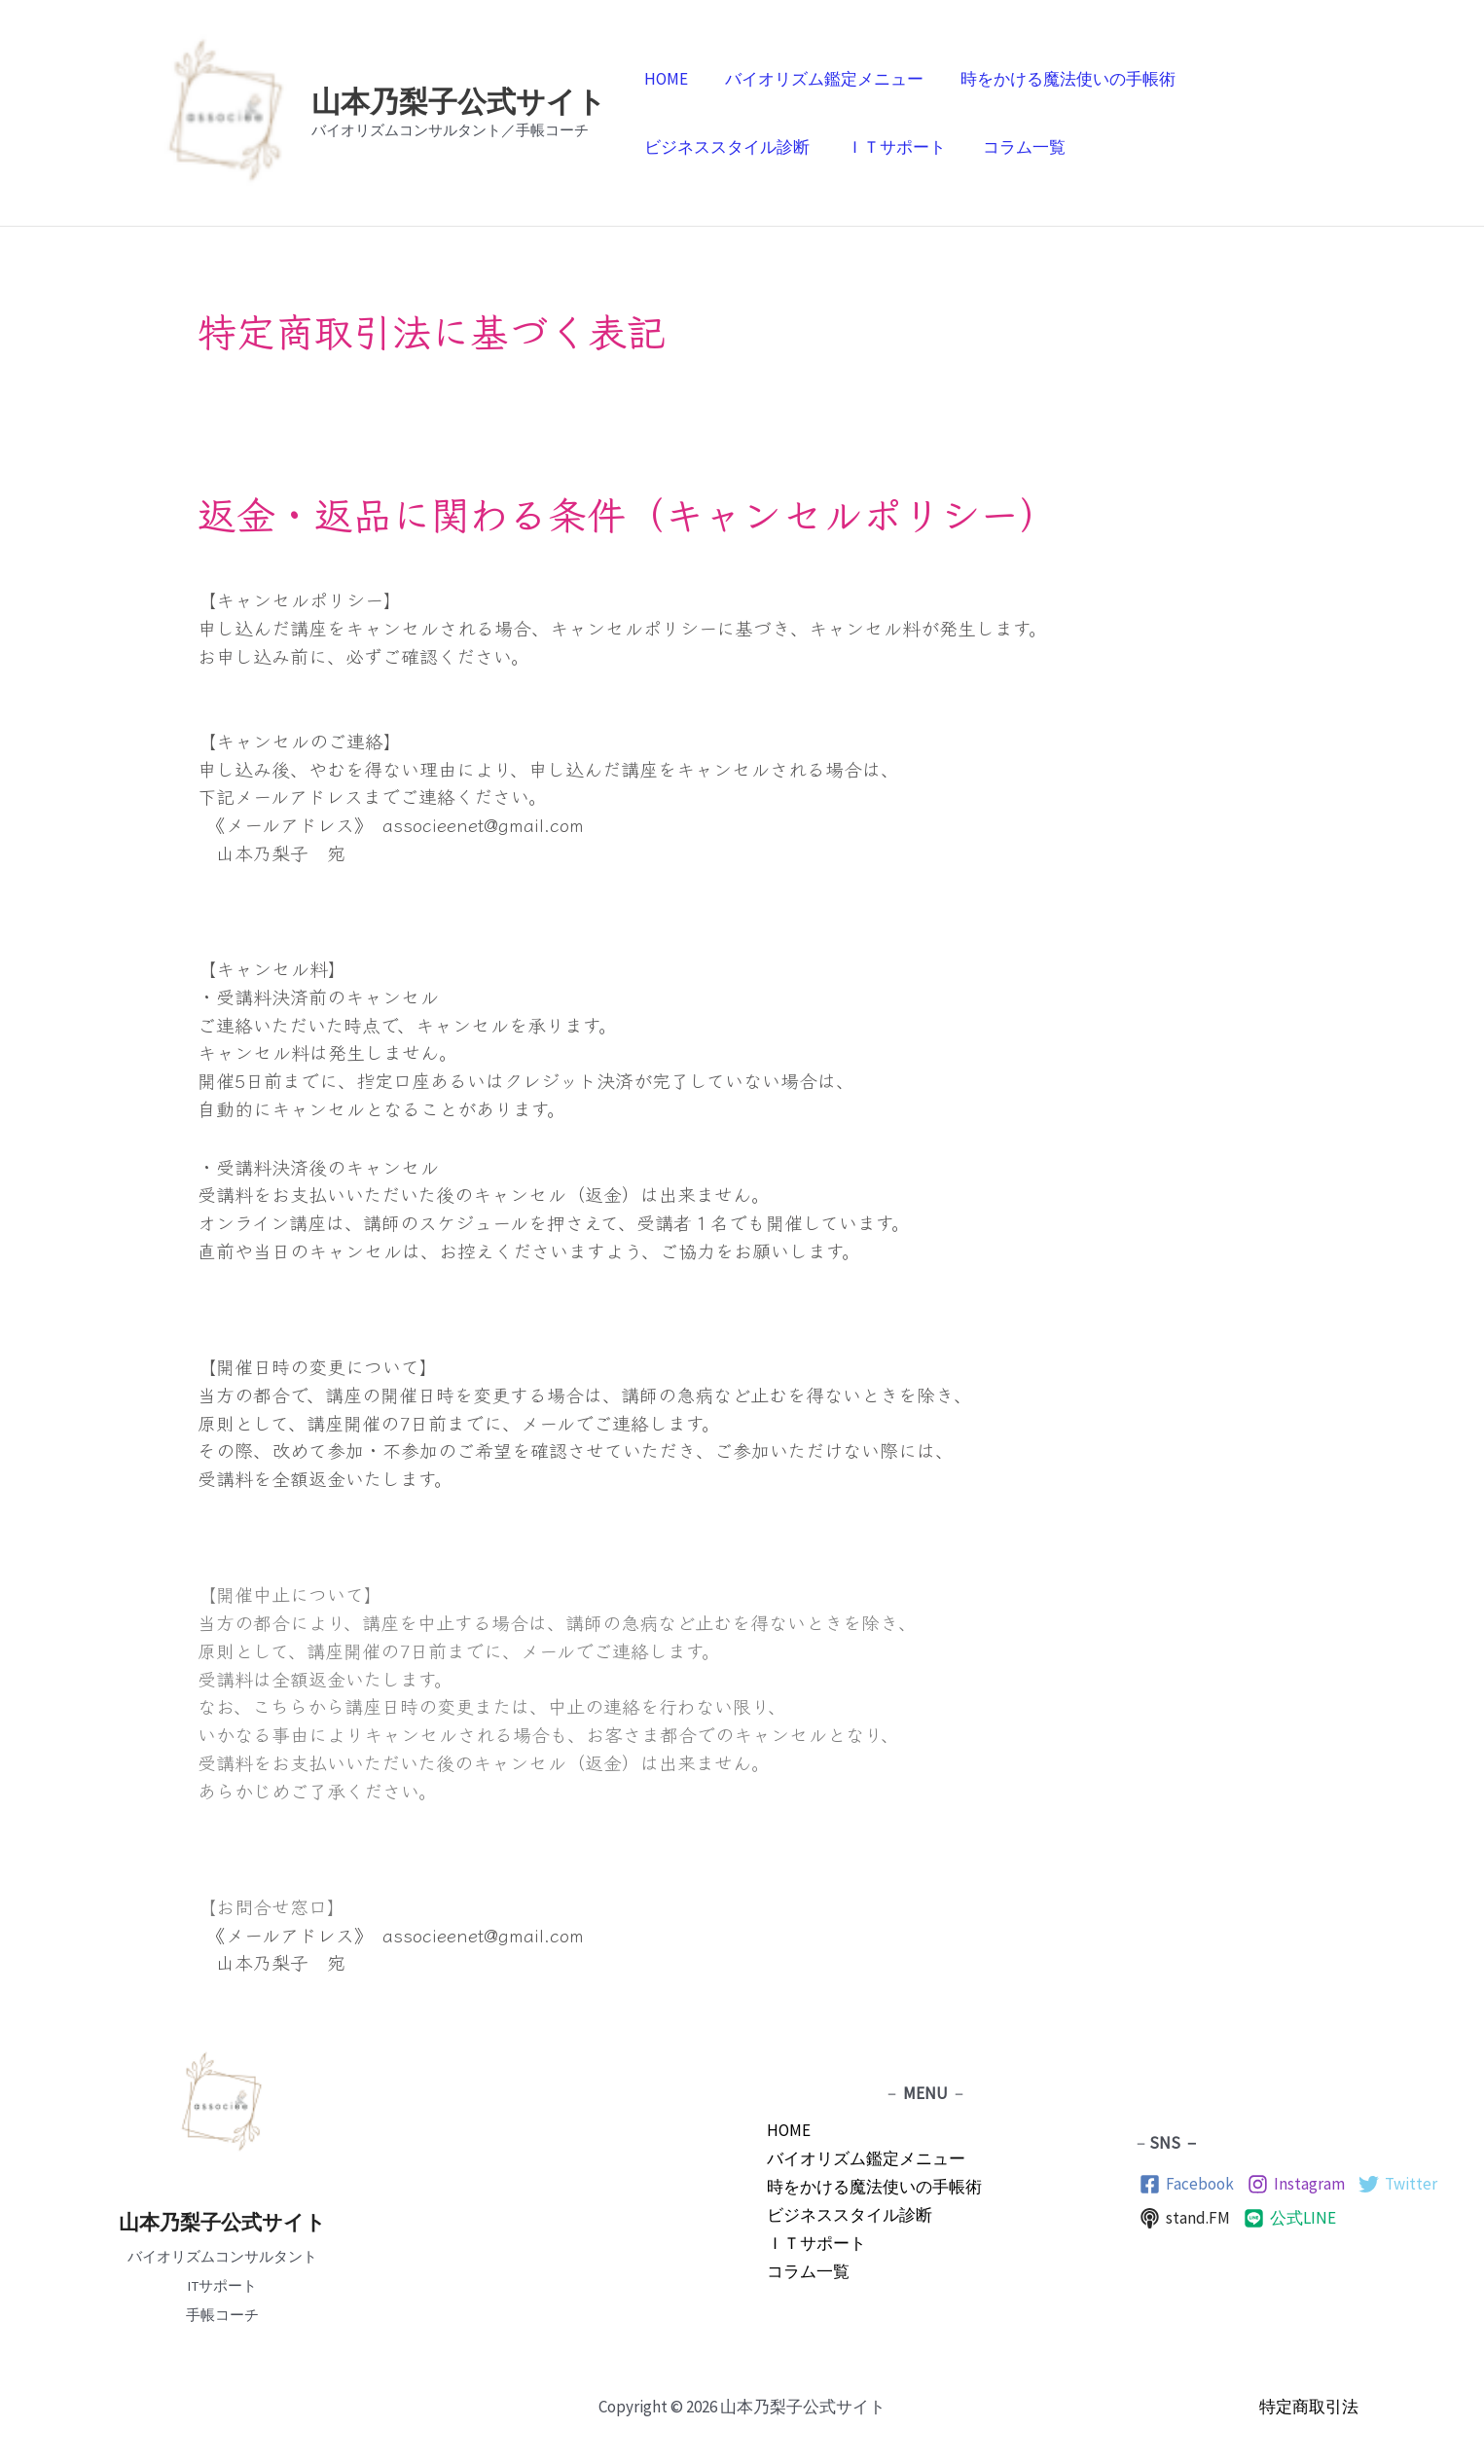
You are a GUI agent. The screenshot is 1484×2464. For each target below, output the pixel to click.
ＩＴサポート (890, 147)
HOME (664, 79)
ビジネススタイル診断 (725, 147)
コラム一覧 (1014, 147)
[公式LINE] (1290, 2218)
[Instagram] (1296, 2184)
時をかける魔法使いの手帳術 (1058, 79)
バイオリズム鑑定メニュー (818, 79)
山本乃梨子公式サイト (458, 102)
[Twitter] (1398, 2184)
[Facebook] (1187, 2184)
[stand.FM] (1185, 2218)
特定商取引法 (1308, 2406)
